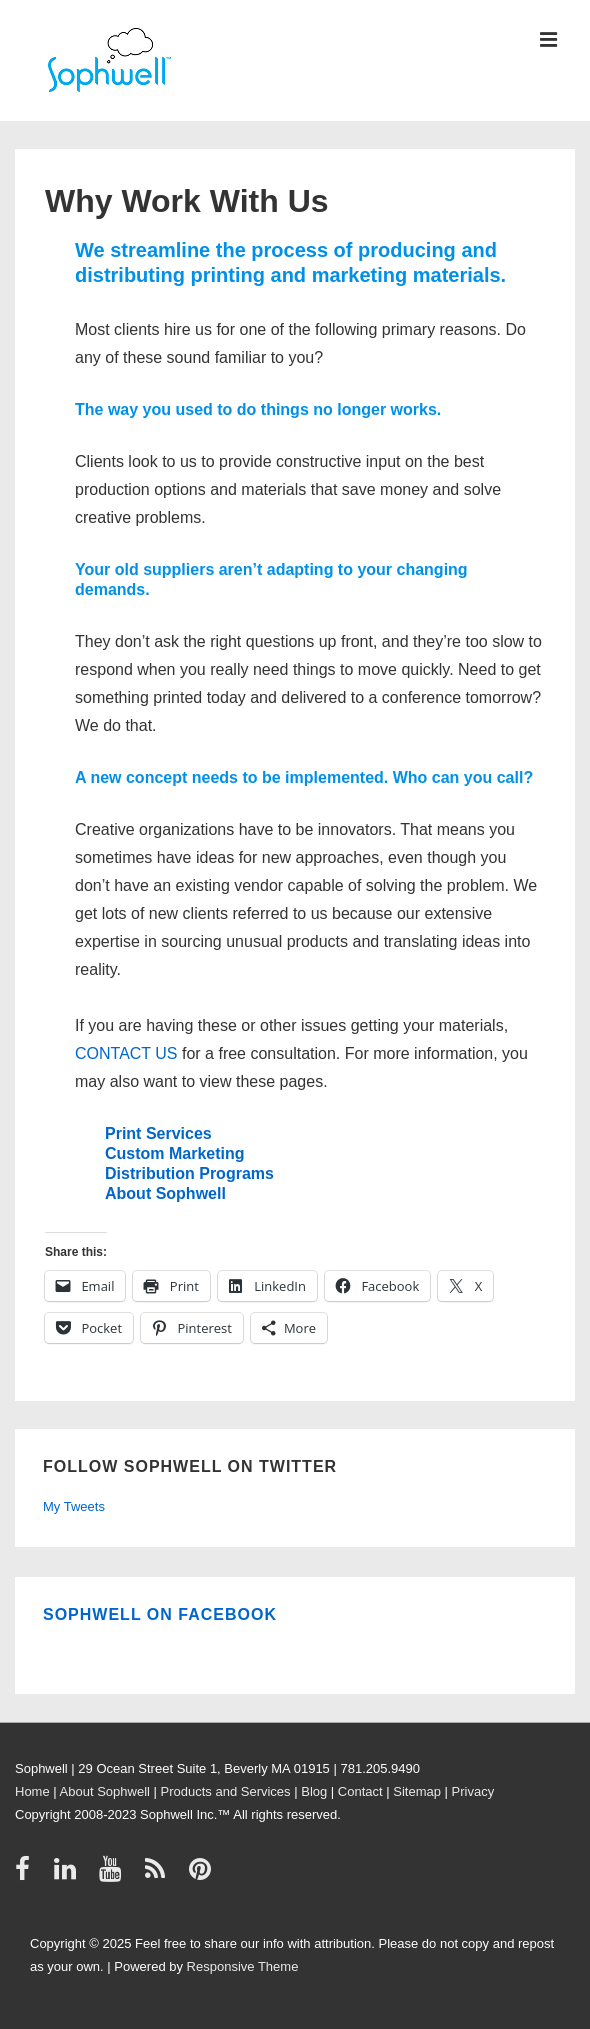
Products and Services (226, 1791)
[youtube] (114, 1875)
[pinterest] (202, 1875)
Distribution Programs (189, 1173)
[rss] (159, 1875)
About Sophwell (165, 1193)
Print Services (158, 1133)
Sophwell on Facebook (160, 1614)
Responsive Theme (243, 1966)
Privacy (473, 1791)
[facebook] (27, 1875)
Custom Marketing (175, 1153)
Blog (314, 1791)
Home (32, 1791)
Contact (360, 1791)
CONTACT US (126, 1053)
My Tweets (74, 1506)
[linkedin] (69, 1875)
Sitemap (417, 1791)
